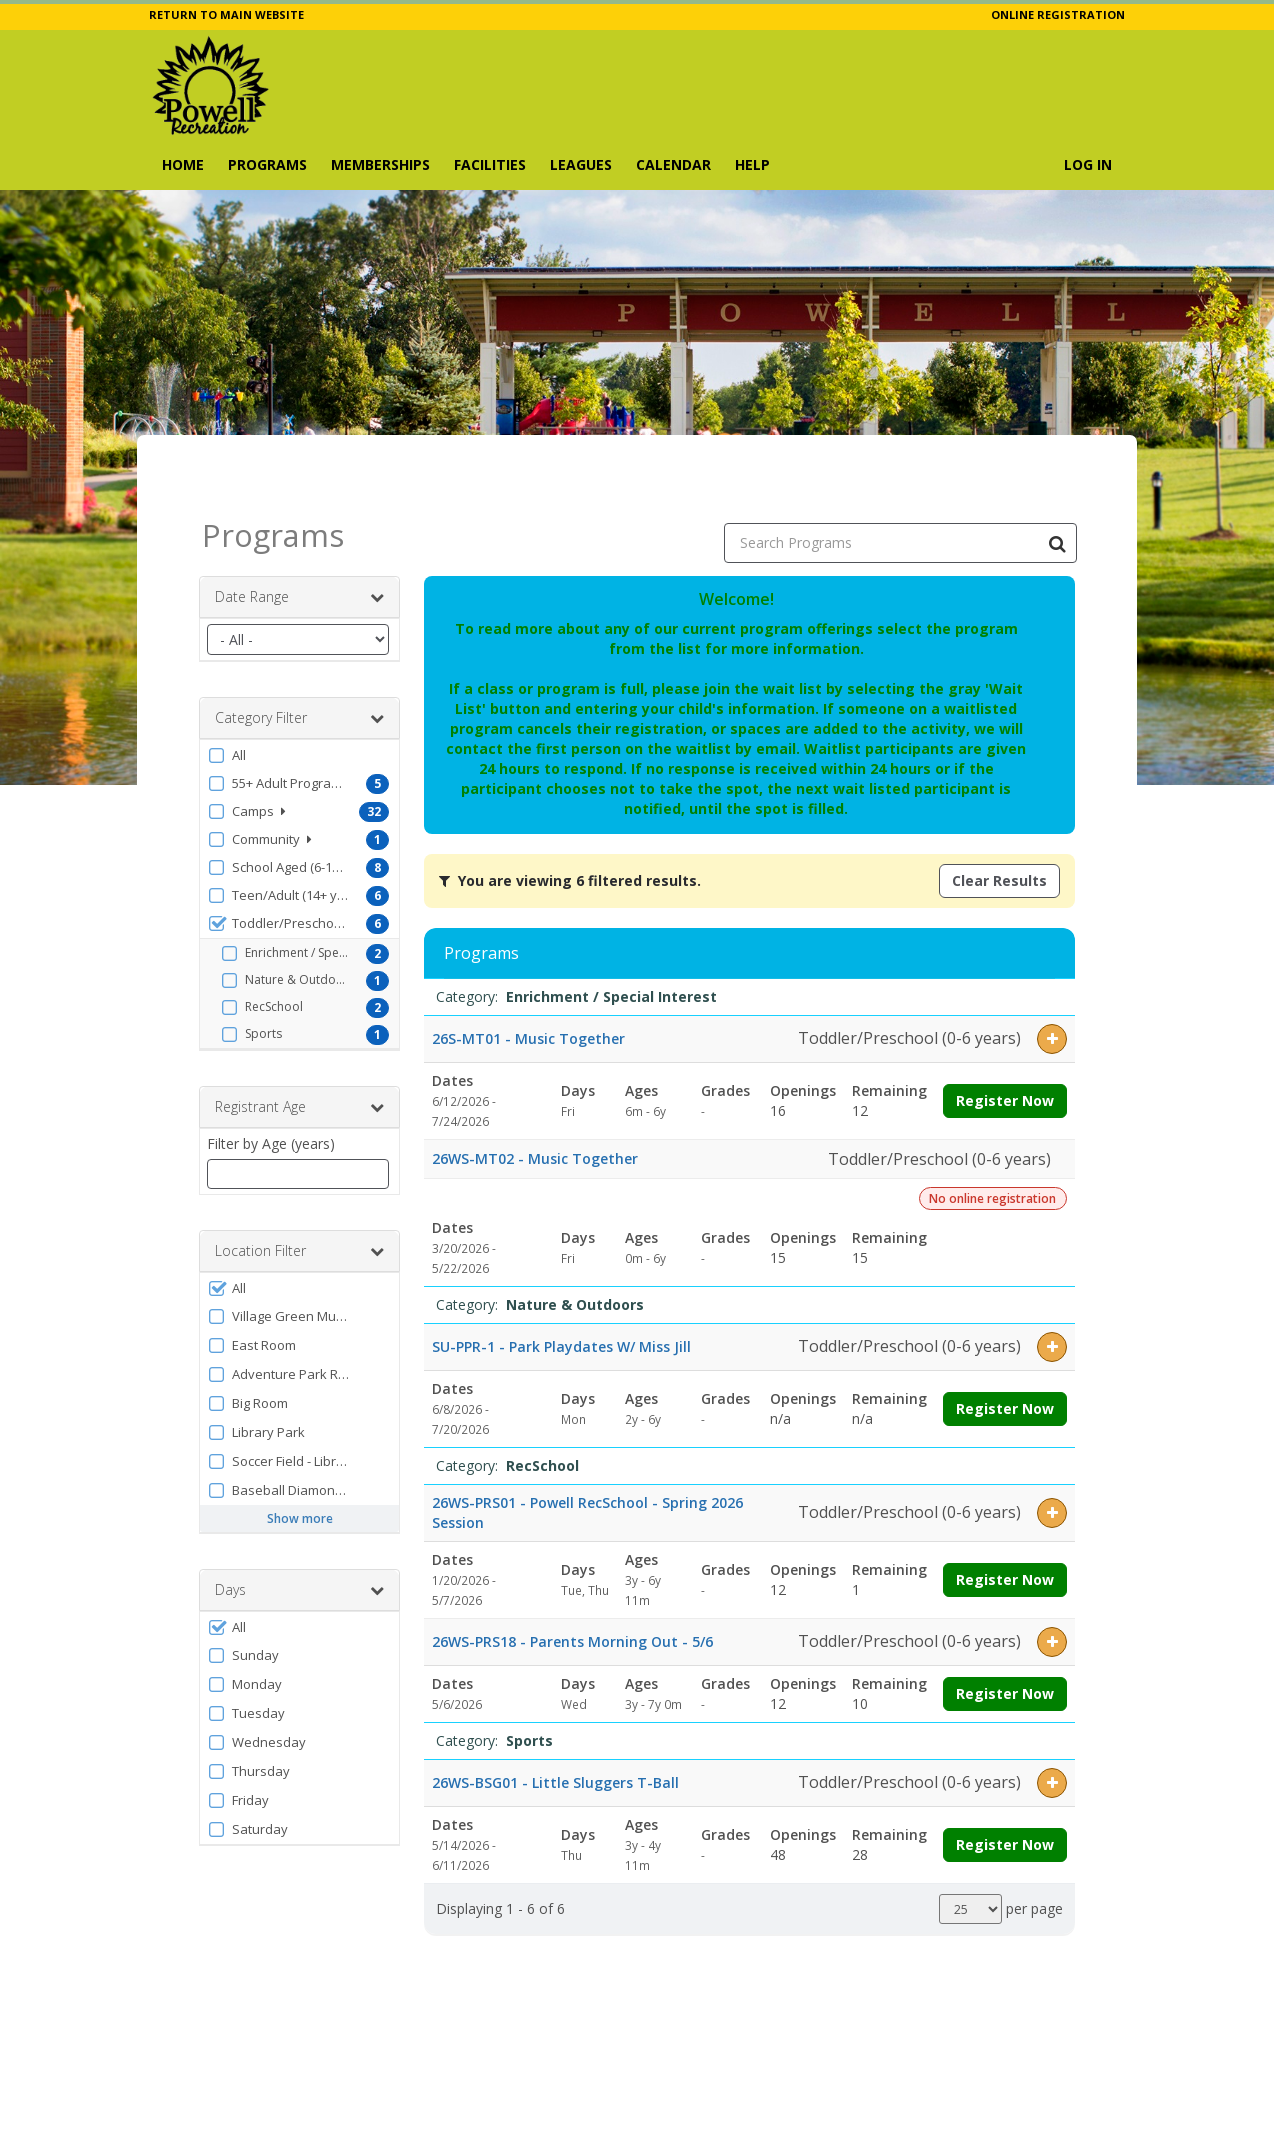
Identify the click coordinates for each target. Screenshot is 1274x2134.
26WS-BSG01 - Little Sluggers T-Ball (555, 1732)
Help (752, 164)
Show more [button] (300, 1468)
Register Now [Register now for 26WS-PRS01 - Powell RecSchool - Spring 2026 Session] (1005, 1529)
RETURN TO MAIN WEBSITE (226, 14)
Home (183, 164)
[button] (299, 705)
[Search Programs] (1057, 493)
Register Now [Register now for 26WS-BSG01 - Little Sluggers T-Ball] (1005, 1794)
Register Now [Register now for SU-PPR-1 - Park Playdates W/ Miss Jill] (1005, 1358)
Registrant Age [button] (299, 1057)
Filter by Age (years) (271, 1093)
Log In (1088, 164)
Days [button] (299, 1540)
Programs (267, 164)
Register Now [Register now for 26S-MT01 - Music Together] (1005, 1050)
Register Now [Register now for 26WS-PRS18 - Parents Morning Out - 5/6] (1005, 1643)
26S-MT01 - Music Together (528, 988)
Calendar (673, 164)
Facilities (490, 164)
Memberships (380, 164)
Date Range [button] (299, 547)
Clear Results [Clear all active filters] (999, 830)
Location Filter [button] (299, 1201)
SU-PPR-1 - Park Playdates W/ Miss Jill (561, 1296)
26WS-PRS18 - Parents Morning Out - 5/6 (572, 1591)
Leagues (581, 164)
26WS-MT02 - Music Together (535, 1108)
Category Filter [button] (299, 668)
